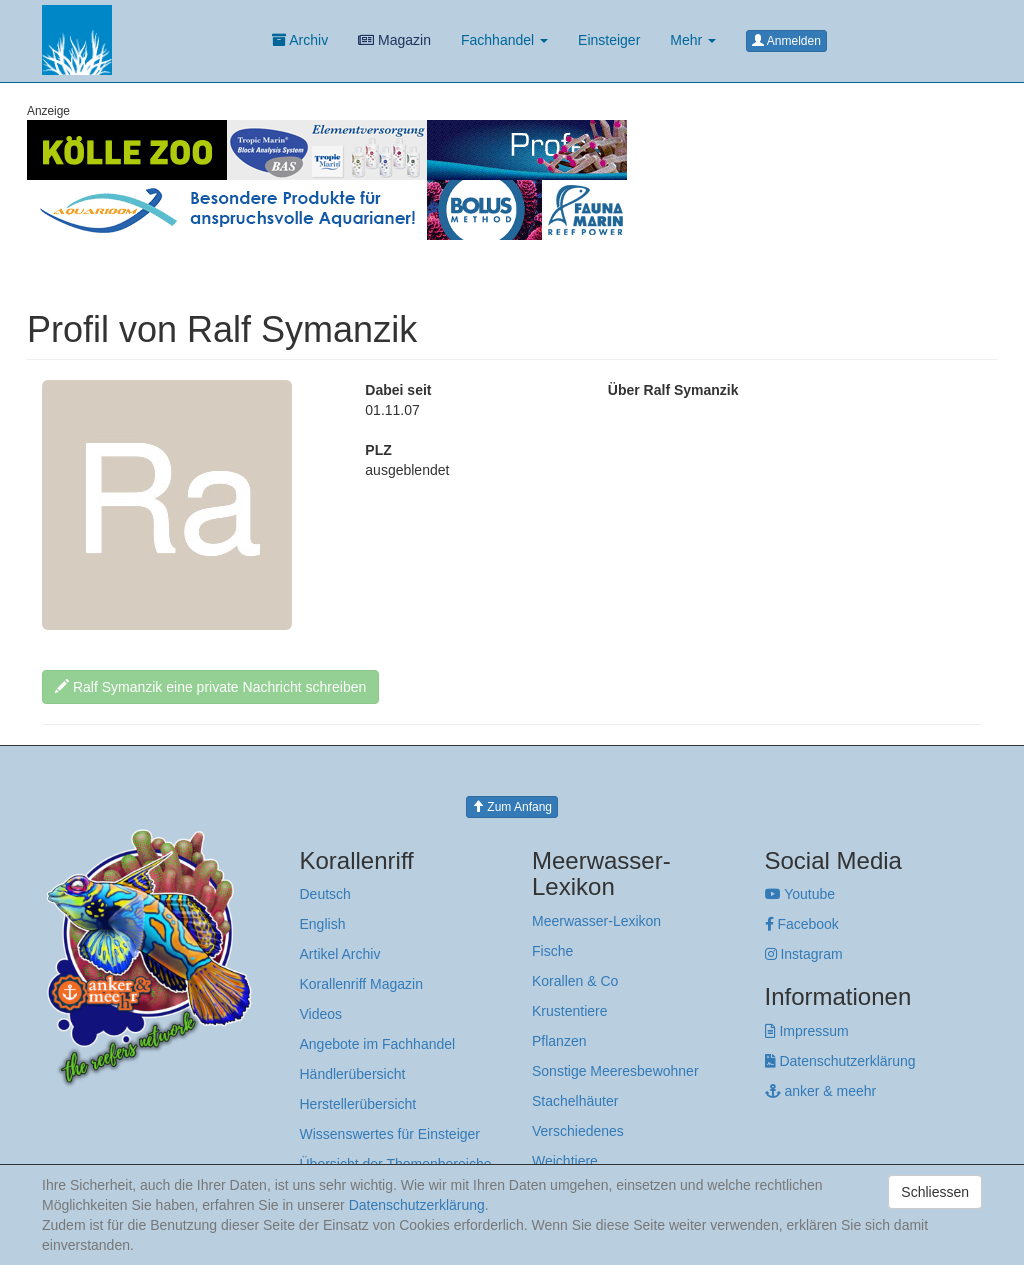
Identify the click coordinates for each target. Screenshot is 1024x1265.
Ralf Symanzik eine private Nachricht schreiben (210, 687)
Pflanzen (559, 1041)
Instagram (804, 954)
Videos (321, 1014)
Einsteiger (609, 40)
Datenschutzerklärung (840, 1061)
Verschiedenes (578, 1131)
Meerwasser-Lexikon (596, 921)
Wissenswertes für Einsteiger (390, 1134)
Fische (552, 951)
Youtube (800, 894)
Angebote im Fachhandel (378, 1044)
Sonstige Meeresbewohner (615, 1071)
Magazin (394, 40)
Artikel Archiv (340, 954)
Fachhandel (504, 40)
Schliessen (935, 1192)
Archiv (300, 40)
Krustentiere (569, 1011)
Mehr (693, 40)
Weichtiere (565, 1161)
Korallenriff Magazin (361, 984)
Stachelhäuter (575, 1101)
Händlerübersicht (353, 1074)
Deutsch (325, 894)
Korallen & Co (575, 981)
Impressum (807, 1031)
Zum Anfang (512, 807)
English (323, 924)
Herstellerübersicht (358, 1104)
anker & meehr (821, 1091)
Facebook (802, 924)
